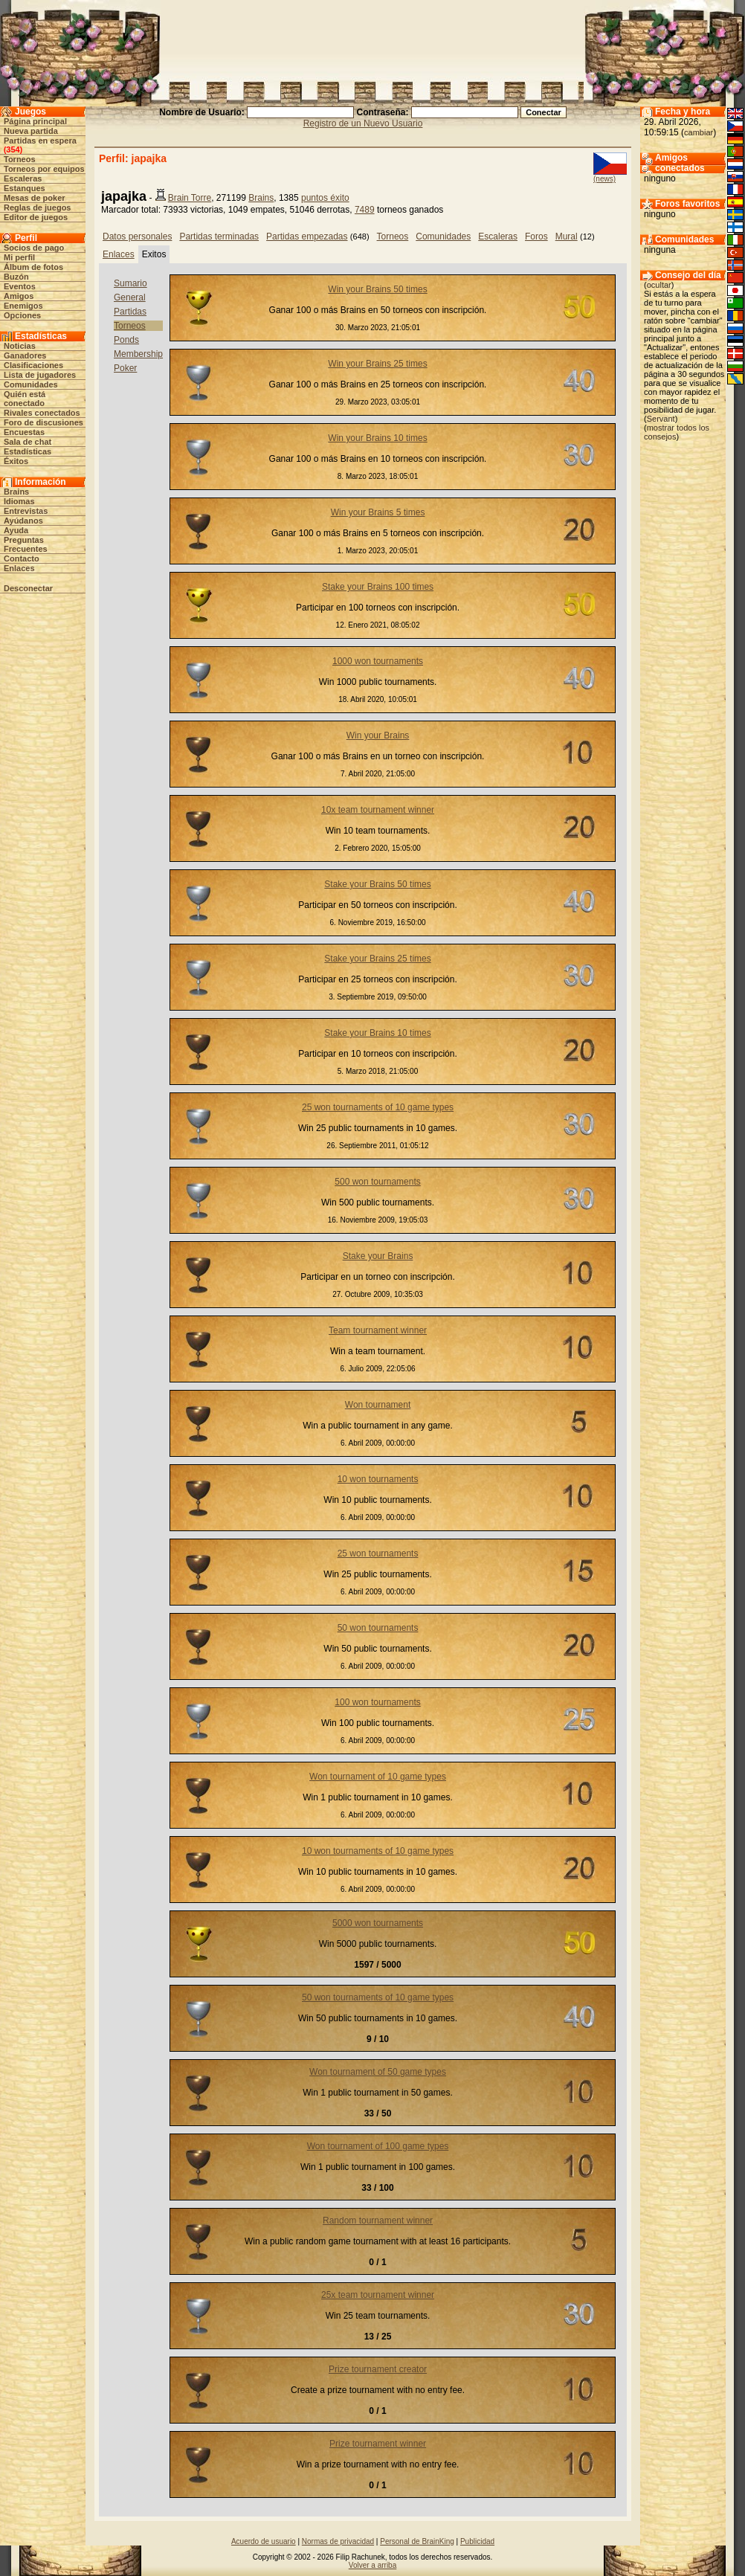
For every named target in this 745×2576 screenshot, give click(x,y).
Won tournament (378, 1405)
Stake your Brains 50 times (377, 884)
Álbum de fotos (33, 267)
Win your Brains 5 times (378, 512)
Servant (661, 418)
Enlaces (19, 568)
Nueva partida (31, 130)
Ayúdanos (23, 520)
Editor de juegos (36, 217)
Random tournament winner (378, 2220)
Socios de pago (34, 247)
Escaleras (23, 178)
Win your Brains (378, 735)
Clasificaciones (33, 365)
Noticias (20, 345)
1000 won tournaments (377, 661)
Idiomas (19, 501)
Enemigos (23, 305)
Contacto (21, 558)
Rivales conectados (42, 412)
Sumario (130, 283)
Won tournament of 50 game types (377, 2072)
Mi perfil (19, 257)
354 (12, 149)
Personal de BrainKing (417, 2541)
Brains (16, 491)
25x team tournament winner (377, 2295)
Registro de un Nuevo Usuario (363, 123)
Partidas (130, 311)
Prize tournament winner (377, 2443)
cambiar (698, 132)
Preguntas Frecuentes (26, 544)
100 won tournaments (377, 1702)
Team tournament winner (378, 1330)
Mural (566, 236)
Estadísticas (27, 451)
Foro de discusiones (43, 422)
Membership (138, 354)
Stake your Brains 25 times (377, 958)
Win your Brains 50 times (377, 289)
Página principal (35, 121)
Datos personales (137, 236)
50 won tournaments (378, 1628)
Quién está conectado (24, 399)
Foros (536, 236)
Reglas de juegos (37, 207)
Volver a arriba (372, 2565)
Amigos (18, 296)
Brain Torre (189, 198)
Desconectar (28, 588)
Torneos (20, 159)
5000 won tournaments (377, 1923)
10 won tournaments (378, 1479)
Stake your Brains (378, 1256)
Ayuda (16, 530)
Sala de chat (27, 441)
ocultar (659, 284)
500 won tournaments (377, 1181)
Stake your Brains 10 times (377, 1033)
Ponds (126, 340)
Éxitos (16, 461)
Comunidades (31, 384)
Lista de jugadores (40, 374)
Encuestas (24, 432)
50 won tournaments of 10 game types (378, 1997)
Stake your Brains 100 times (377, 587)
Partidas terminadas (219, 236)
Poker (125, 368)
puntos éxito (325, 198)
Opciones (22, 315)
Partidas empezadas (306, 236)
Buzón (16, 276)
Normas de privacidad (338, 2541)
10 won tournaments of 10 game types (378, 1851)
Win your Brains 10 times (377, 438)
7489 (365, 210)
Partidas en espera (40, 140)
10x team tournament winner (377, 810)
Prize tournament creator (378, 2369)
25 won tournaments (378, 1553)
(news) (604, 179)
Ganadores (25, 355)
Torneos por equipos (44, 168)
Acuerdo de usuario (263, 2541)
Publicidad (477, 2541)
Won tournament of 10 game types (377, 1776)
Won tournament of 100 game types (378, 2146)
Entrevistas (26, 510)
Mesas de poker (34, 197)
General (130, 297)
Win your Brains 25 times (377, 363)
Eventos (20, 286)
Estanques (24, 188)
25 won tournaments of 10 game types (378, 1107)
